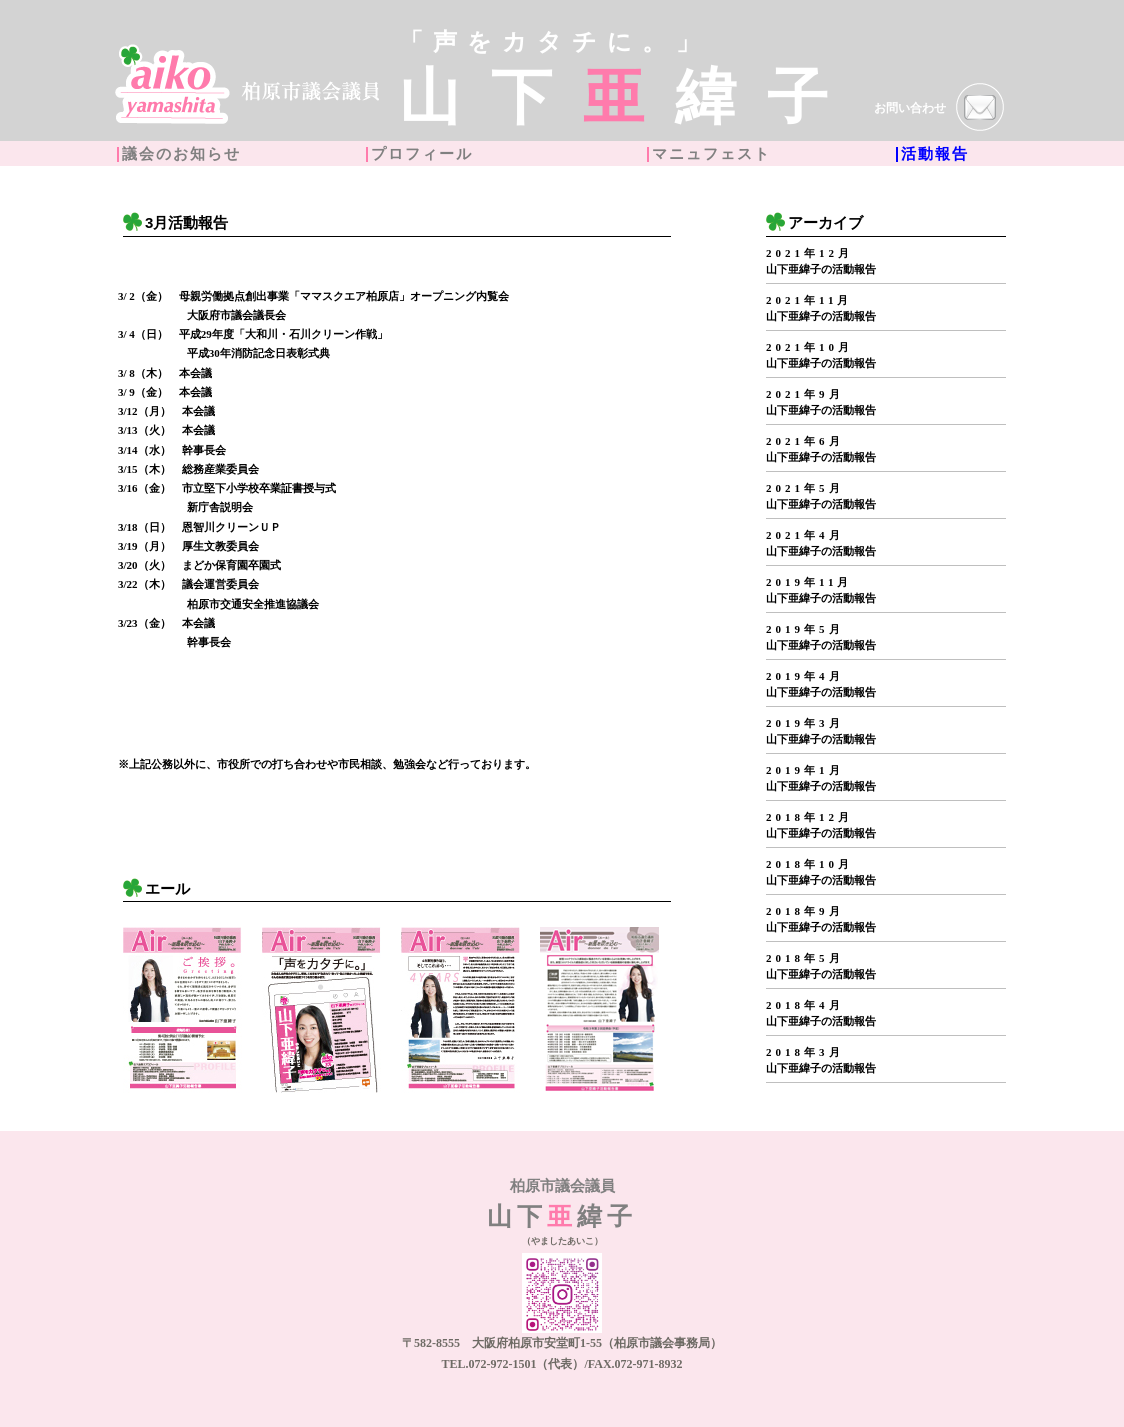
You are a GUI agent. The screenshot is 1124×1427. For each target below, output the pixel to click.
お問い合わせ (939, 109)
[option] (182, 1010)
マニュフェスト (711, 154)
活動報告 (935, 154)
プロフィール (422, 154)
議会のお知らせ (181, 154)
